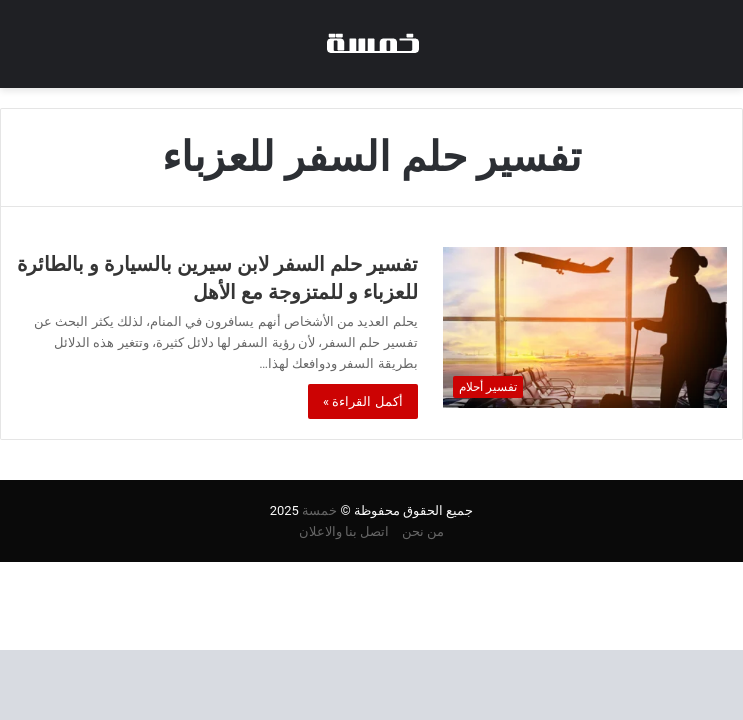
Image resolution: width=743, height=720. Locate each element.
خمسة (319, 510)
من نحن (423, 531)
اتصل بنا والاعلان (344, 531)
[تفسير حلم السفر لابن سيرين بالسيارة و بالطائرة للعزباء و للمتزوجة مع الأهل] (585, 327)
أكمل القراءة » (363, 401)
